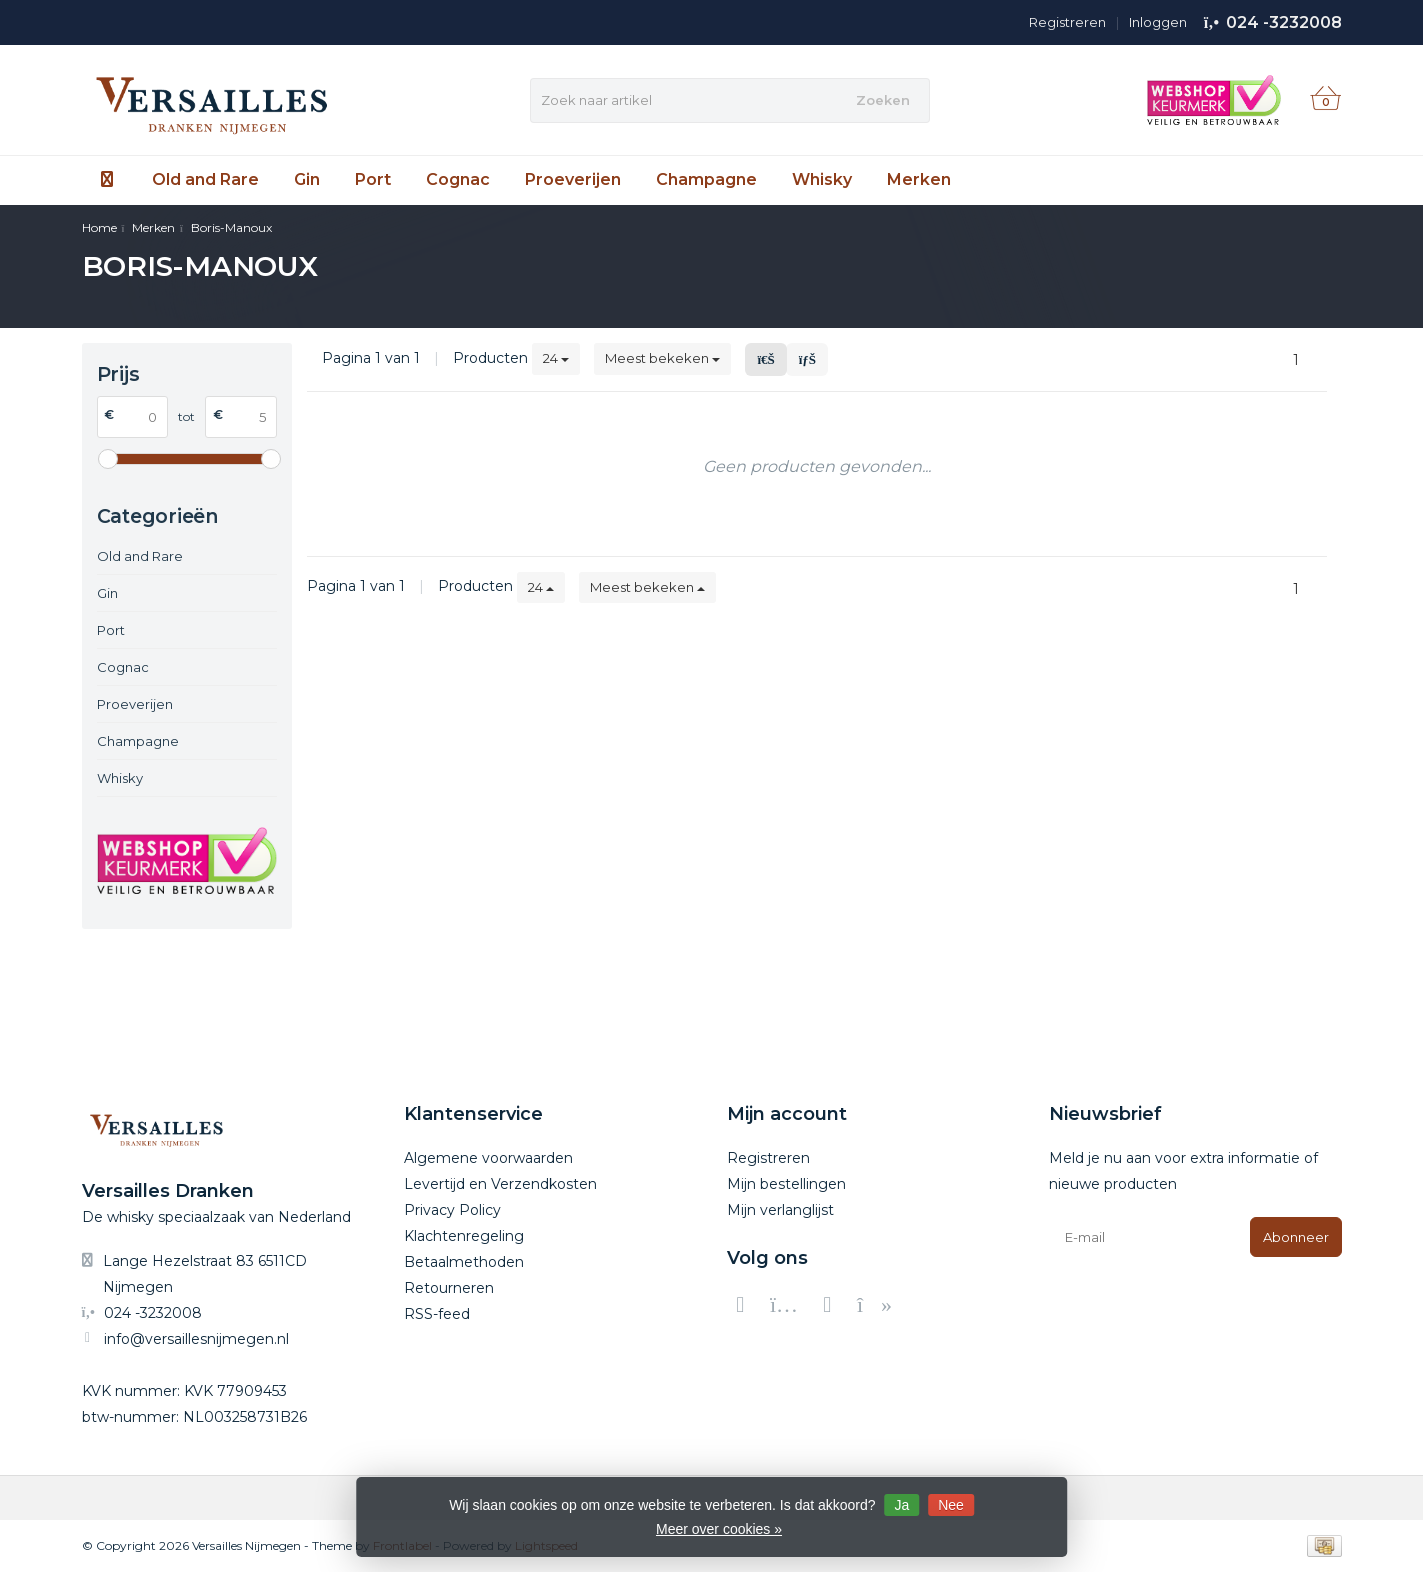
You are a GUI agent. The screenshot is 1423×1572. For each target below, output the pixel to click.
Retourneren (449, 1288)
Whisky (822, 179)
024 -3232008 (1284, 22)
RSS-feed (437, 1314)
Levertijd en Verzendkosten (500, 1184)
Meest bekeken (662, 358)
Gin (307, 179)
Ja (901, 1505)
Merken (919, 179)
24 (556, 358)
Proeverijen (573, 179)
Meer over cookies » (719, 1529)
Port (373, 179)
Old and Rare (205, 179)
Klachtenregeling (464, 1236)
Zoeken (883, 100)
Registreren (1067, 22)
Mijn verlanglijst (780, 1210)
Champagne (706, 179)
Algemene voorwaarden (488, 1158)
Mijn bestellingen (786, 1184)
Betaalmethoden (464, 1262)
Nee (951, 1505)
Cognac (458, 179)
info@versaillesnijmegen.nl (196, 1339)
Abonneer (1296, 1237)
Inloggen (1158, 22)
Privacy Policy (452, 1210)
